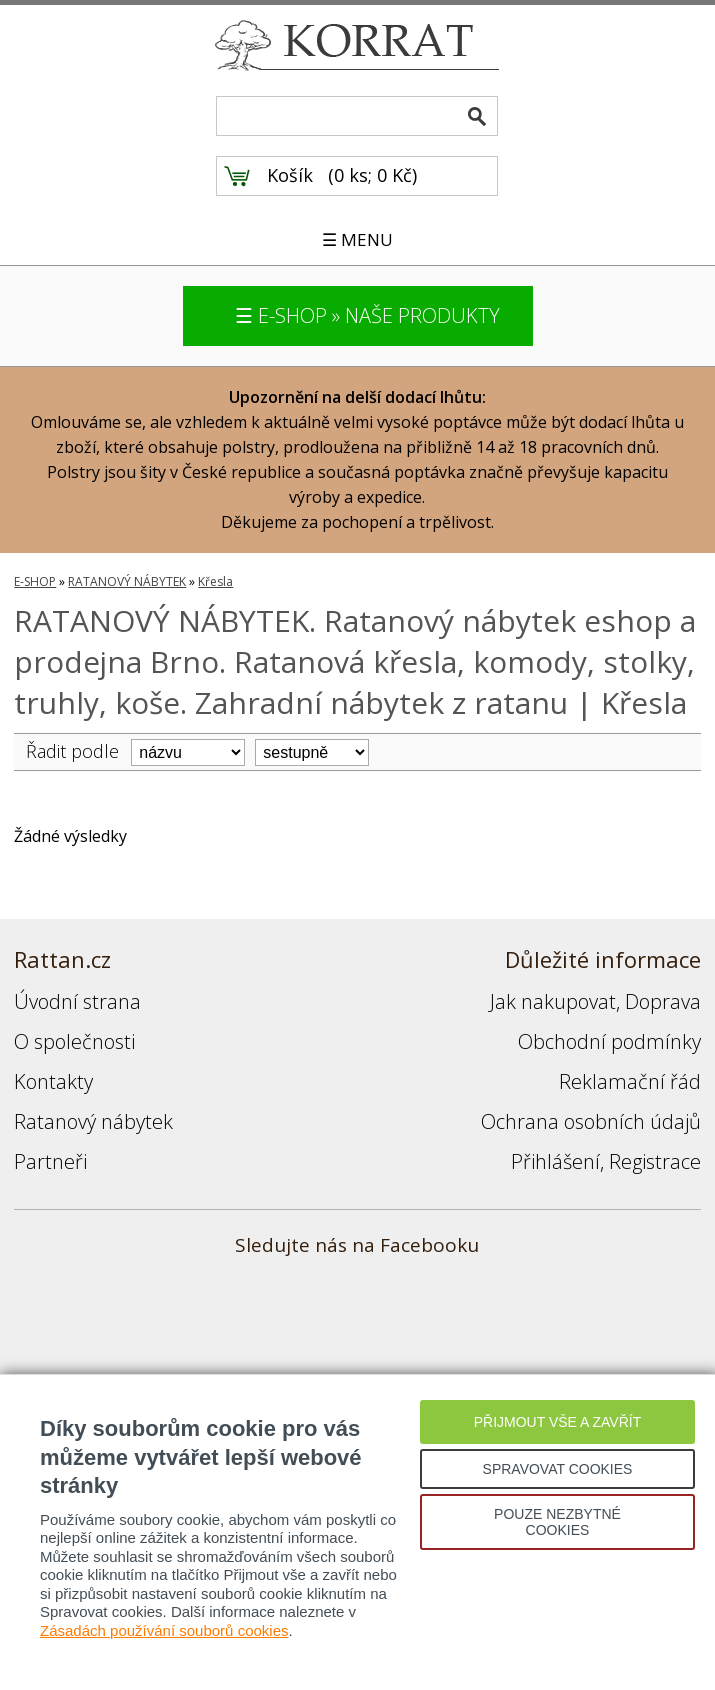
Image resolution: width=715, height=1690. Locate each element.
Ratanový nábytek (93, 1121)
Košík (290, 175)
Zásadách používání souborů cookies (164, 1630)
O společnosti (74, 1041)
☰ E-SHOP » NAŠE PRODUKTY (367, 315)
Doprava (663, 1001)
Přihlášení (555, 1161)
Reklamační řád (630, 1081)
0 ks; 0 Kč (373, 175)
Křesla (215, 581)
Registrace (655, 1161)
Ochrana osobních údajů (591, 1121)
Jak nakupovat (553, 1001)
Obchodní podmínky (609, 1041)
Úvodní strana (77, 1001)
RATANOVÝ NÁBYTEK (127, 581)
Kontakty (53, 1081)
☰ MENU (357, 239)
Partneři (50, 1161)
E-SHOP (35, 581)
